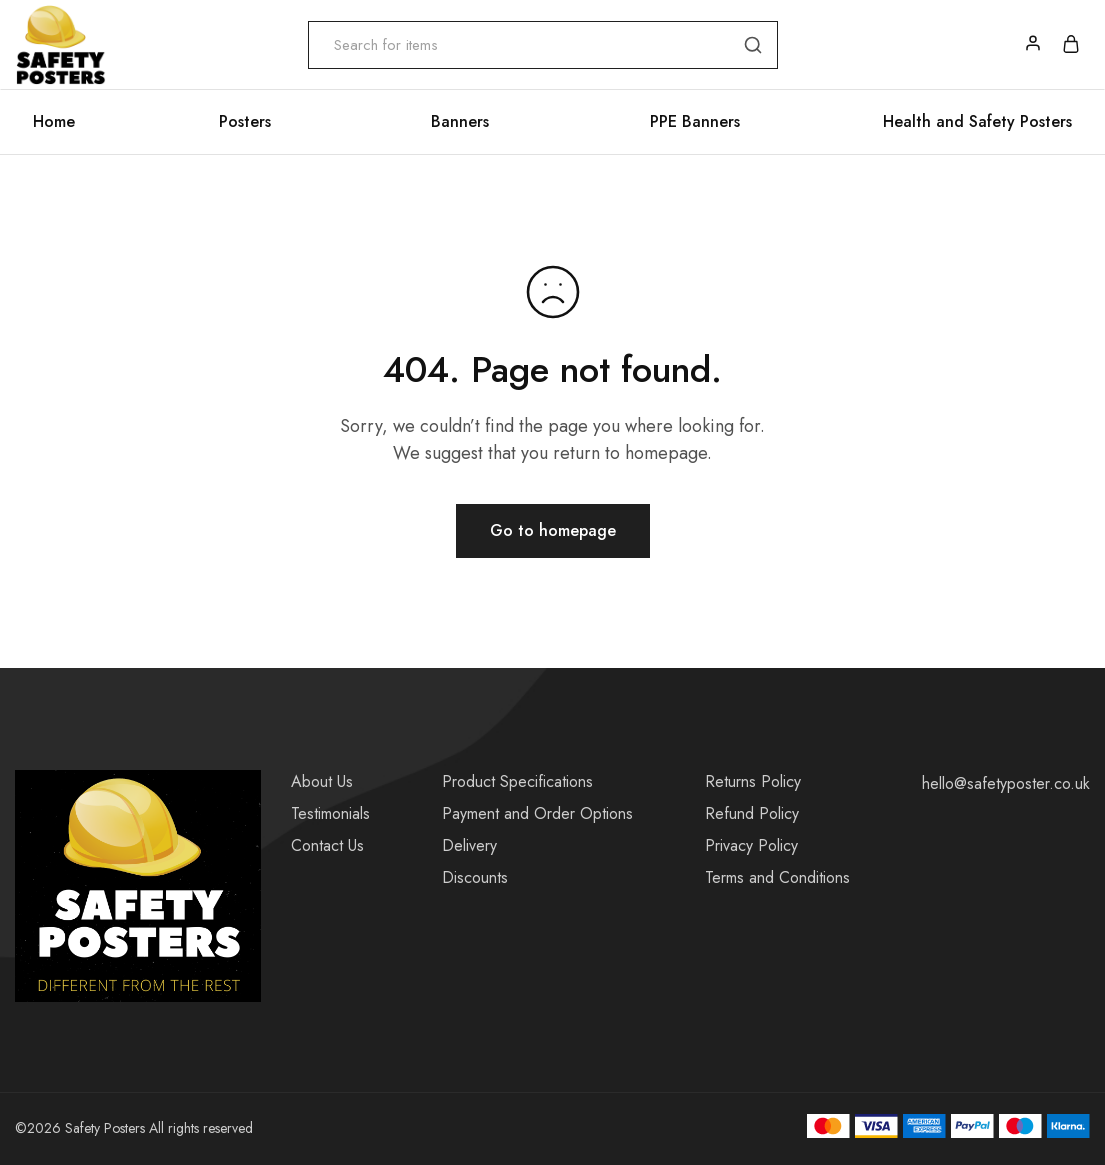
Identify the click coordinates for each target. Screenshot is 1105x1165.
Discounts (475, 877)
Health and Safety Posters (977, 122)
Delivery (469, 845)
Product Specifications (517, 781)
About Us (322, 781)
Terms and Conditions (777, 877)
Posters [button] (245, 122)
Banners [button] (460, 122)
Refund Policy (752, 813)
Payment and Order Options (537, 813)
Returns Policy (753, 781)
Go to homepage (553, 530)
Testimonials (330, 813)
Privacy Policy (751, 845)
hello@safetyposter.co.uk (1006, 783)
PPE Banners (695, 122)
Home (54, 122)
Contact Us (327, 845)
